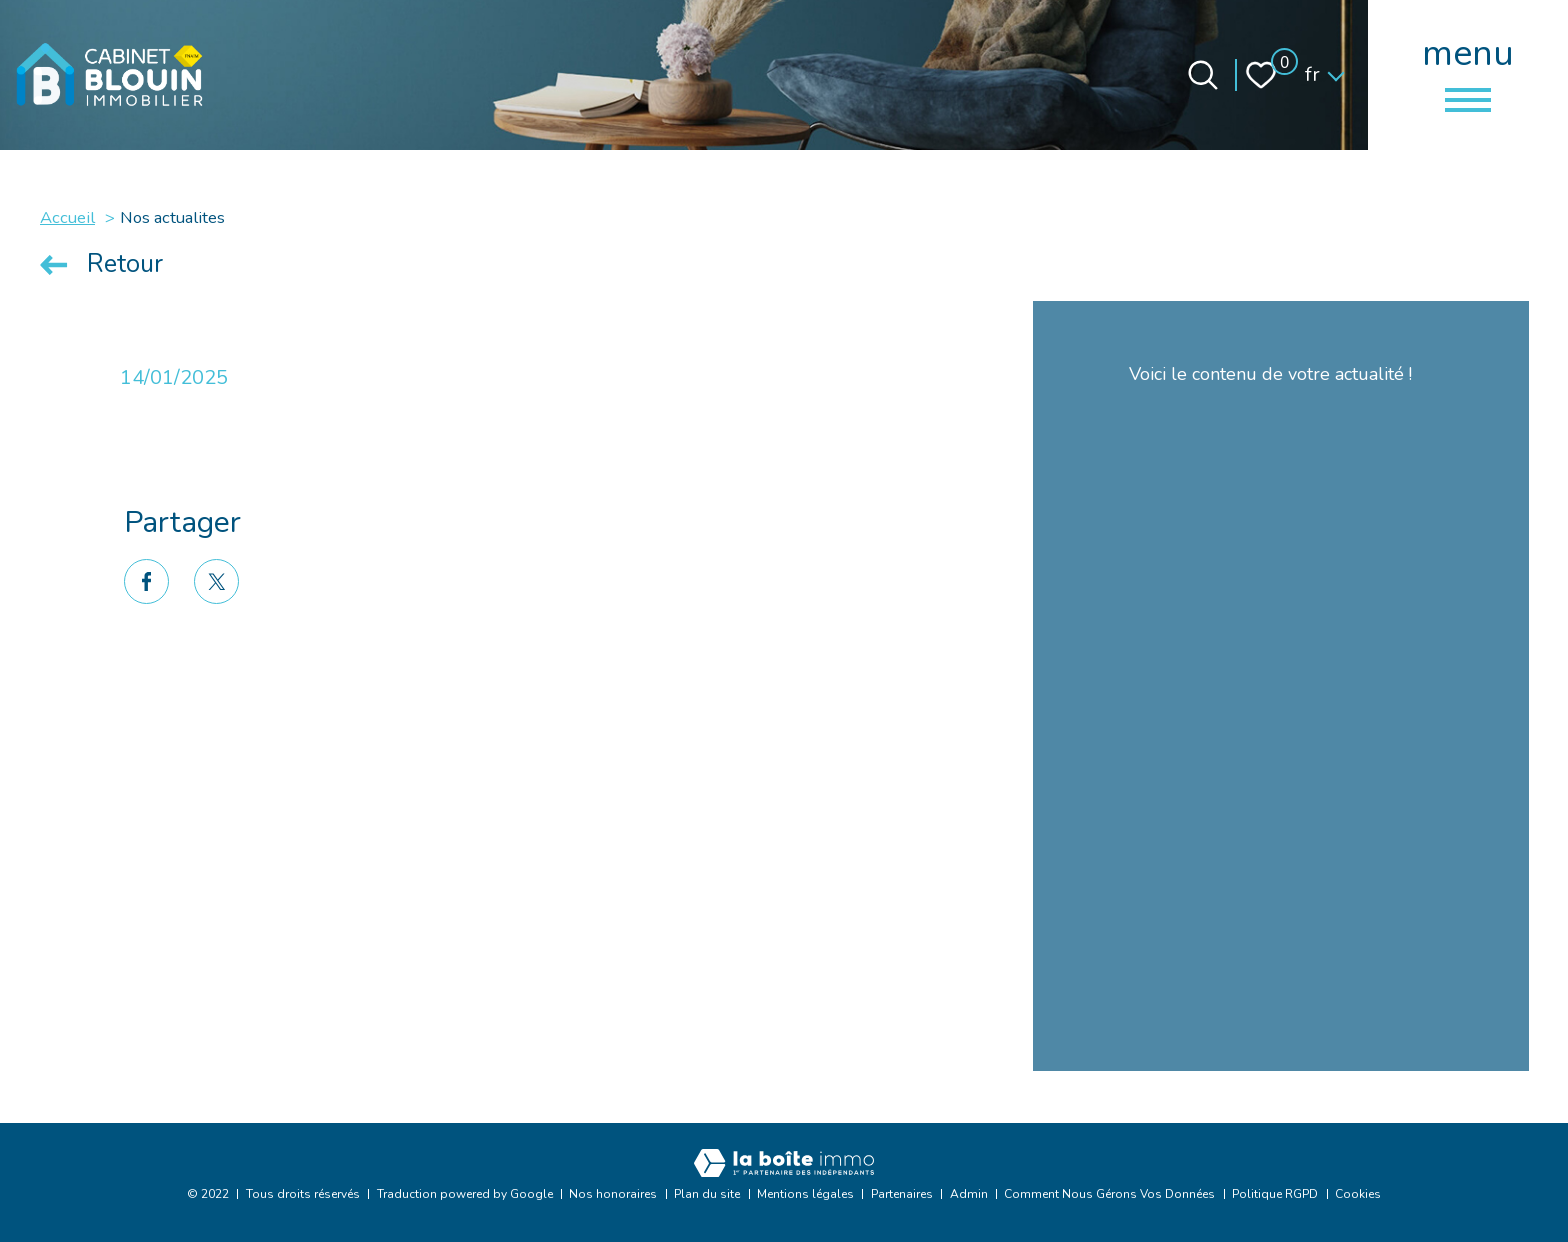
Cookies (1358, 1194)
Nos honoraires (613, 1194)
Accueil (67, 217)
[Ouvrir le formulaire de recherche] (1203, 75)
